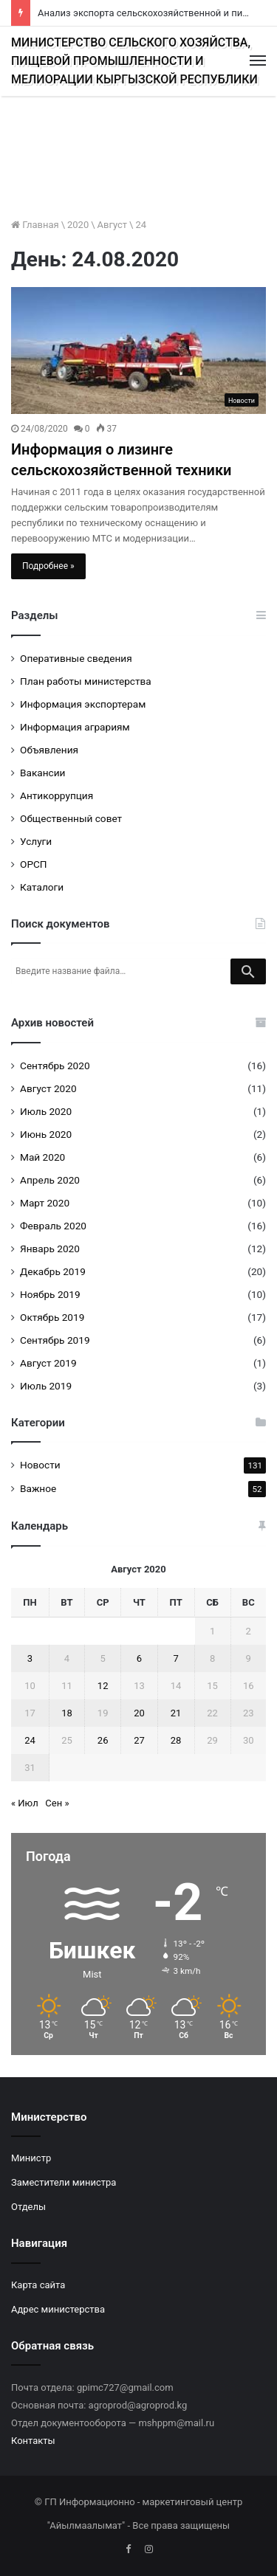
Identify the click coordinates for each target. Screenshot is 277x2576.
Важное (38, 1488)
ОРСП (33, 864)
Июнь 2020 (46, 1134)
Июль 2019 (46, 1386)
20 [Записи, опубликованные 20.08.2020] (139, 1713)
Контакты (33, 2440)
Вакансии (42, 772)
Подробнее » (48, 566)
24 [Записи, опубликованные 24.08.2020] (29, 1740)
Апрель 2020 (50, 1180)
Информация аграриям (75, 727)
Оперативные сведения (76, 658)
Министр (31, 2158)
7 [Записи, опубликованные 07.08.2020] (175, 1658)
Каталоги (42, 887)
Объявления (49, 750)
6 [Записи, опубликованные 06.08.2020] (139, 1658)
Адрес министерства (58, 2309)
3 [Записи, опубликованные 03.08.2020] (30, 1658)
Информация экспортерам (83, 704)
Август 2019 (48, 1363)
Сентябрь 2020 (55, 1065)
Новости (40, 1465)
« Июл (24, 1803)
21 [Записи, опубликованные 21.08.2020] (176, 1713)
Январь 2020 (50, 1248)
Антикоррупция (56, 795)
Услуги (36, 841)
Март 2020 (44, 1203)
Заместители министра (63, 2182)
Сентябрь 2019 (55, 1340)
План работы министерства (85, 681)
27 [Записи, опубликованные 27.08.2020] (139, 1740)
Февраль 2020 (53, 1226)
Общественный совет (71, 818)
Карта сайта (38, 2284)
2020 (78, 224)
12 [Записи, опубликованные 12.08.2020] (103, 1685)
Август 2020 (48, 1088)
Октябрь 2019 (52, 1317)
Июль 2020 (46, 1111)
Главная (35, 224)
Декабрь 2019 (53, 1271)
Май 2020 (42, 1157)
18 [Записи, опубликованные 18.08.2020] (66, 1713)
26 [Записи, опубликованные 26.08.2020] (103, 1740)
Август (113, 224)
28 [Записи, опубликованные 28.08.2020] (176, 1740)
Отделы (28, 2206)
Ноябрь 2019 (50, 1294)
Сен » (57, 1803)
